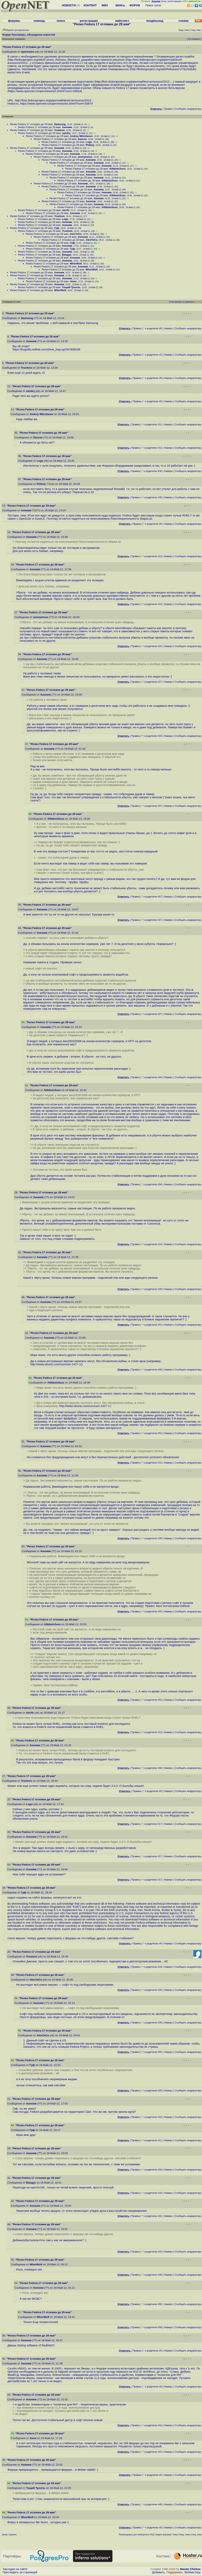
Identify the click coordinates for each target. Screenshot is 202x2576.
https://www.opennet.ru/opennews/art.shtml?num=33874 (56, 103)
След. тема (196, 2535)
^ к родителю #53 (152, 1699)
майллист (122, 20)
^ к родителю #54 (152, 1184)
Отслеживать (194, 39)
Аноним (67, 127)
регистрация (174, 1)
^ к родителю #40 (152, 1767)
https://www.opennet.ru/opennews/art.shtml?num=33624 (44, 91)
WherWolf (76, 263)
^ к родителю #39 (152, 2022)
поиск (61, 20)
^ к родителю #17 (152, 1823)
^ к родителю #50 (152, 2304)
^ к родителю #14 (152, 604)
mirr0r (65, 210)
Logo (89, 142)
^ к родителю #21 (152, 2140)
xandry (66, 133)
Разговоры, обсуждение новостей (33, 34)
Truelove (59, 130)
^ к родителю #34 (152, 735)
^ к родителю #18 (152, 1966)
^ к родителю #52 (152, 1433)
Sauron (82, 139)
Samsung (60, 124)
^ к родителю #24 (152, 646)
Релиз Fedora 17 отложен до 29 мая (31, 124)
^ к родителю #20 (152, 1989)
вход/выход (154, 20)
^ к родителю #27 (152, 681)
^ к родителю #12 (152, 447)
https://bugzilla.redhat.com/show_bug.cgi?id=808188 (46, 349)
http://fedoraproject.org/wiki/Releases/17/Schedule (163, 69)
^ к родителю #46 (152, 1369)
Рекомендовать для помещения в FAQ (136, 2535)
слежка (183, 20)
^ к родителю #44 (152, 1077)
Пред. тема (184, 2535)
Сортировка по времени (182, 302)
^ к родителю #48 (152, 2274)
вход (164, 1)
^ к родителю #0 (152, 328)
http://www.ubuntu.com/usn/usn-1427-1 (55, 1364)
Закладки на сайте (15, 2569)
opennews (27, 51)
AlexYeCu (76, 233)
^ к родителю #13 (152, 556)
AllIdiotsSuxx (117, 168)
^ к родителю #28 (152, 1289)
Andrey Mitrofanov (81, 136)
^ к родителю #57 (152, 896)
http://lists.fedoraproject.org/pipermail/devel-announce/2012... (54, 100)
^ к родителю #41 (152, 1324)
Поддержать (174, 2572)
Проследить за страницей (20, 2572)
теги (157, 5)
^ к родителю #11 (152, 424)
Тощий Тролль (71, 287)
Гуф (56, 227)
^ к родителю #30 (152, 471)
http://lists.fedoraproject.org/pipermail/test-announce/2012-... (134, 81)
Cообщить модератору (188, 108)
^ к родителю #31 (152, 2216)
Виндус (66, 254)
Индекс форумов (163, 2535)
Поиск (149, 5)
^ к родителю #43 (152, 2451)
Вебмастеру (193, 2572)
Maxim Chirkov (190, 2569)
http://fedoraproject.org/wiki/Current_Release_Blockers (43, 59)
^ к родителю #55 (152, 2051)
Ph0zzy (90, 144)
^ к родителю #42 (152, 2425)
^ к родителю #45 (152, 1611)
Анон (73, 281)
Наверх (168, 328)
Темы (175, 2535)
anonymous (85, 156)
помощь (39, 20)
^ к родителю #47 (152, 805)
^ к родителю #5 (152, 401)
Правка (168, 108)
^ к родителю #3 (152, 354)
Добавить (158, 2572)
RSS (198, 302)
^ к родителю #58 (152, 2327)
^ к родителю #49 (152, 2504)
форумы (14, 20)
